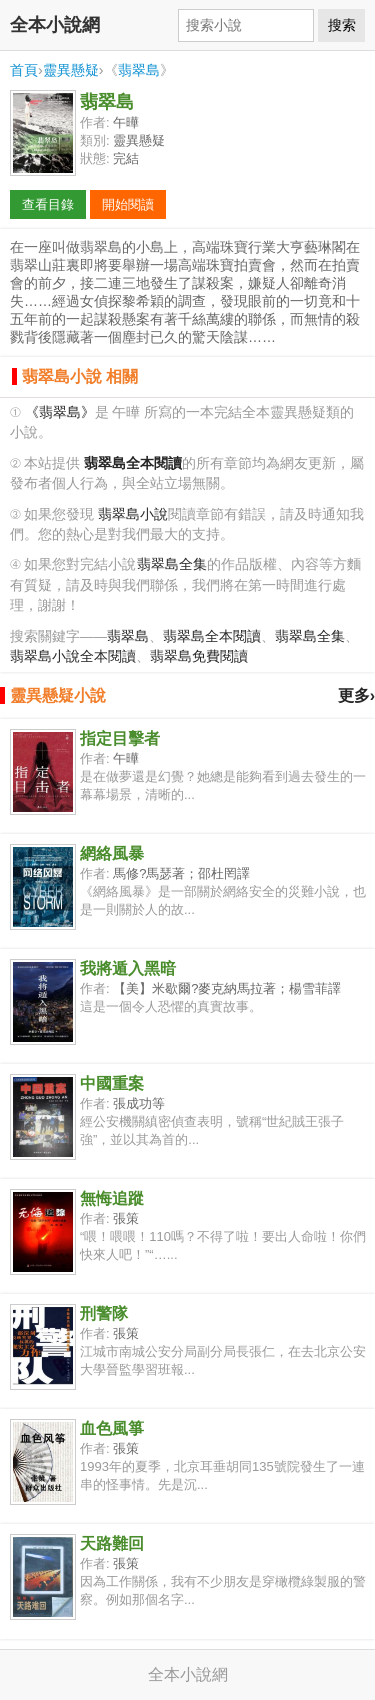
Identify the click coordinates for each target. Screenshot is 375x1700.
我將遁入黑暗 (128, 968)
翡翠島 (139, 70)
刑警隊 (104, 1313)
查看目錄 (48, 204)
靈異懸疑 (71, 70)
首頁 (24, 70)
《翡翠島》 (60, 412)
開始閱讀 (128, 204)
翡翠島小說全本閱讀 (73, 656)
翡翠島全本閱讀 (212, 636)
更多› (356, 695)
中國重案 (112, 1083)
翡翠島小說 (133, 514)
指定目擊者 (120, 738)
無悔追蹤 (112, 1198)
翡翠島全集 (172, 564)
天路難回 (112, 1543)
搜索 (342, 25)
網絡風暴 (112, 853)
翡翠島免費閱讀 (199, 656)
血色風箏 (112, 1428)
